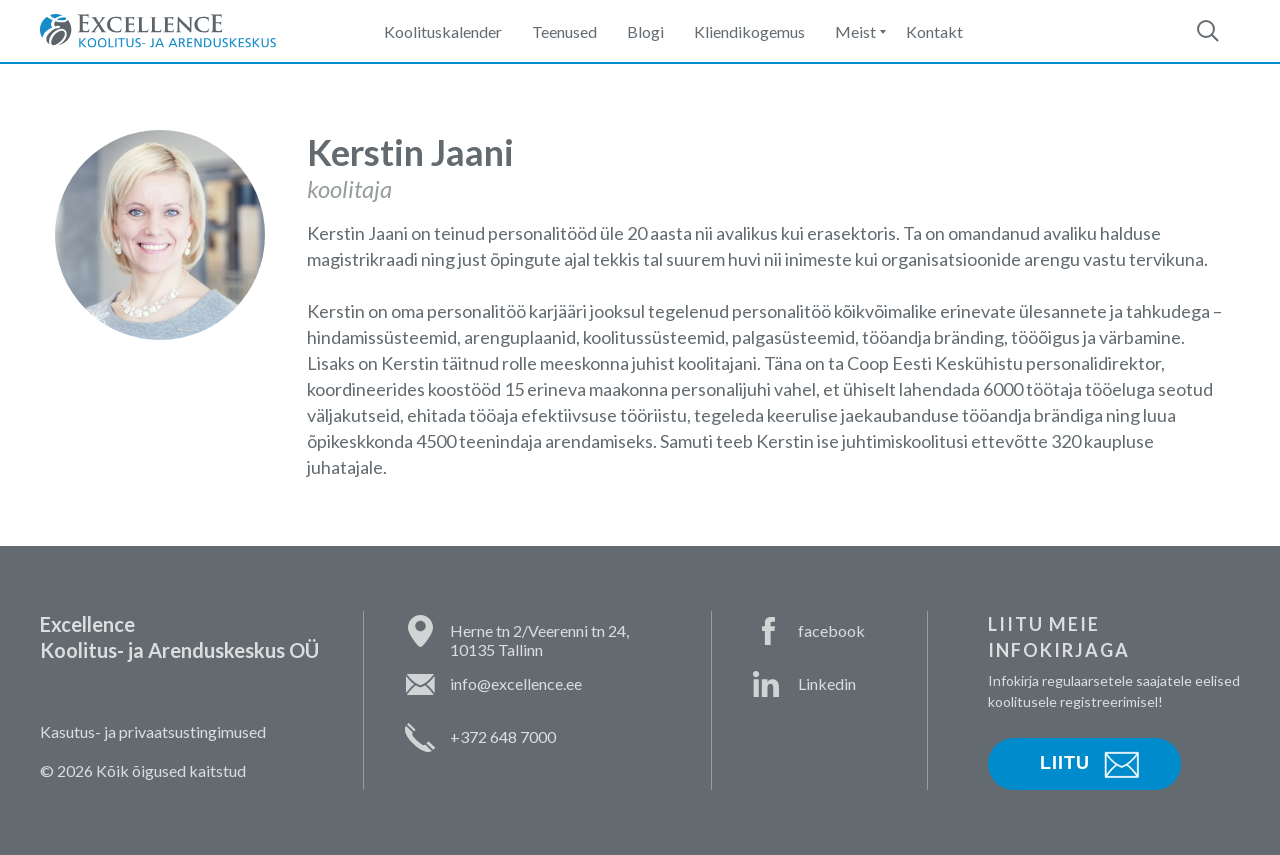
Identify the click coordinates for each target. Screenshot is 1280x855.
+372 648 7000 (503, 736)
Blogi (645, 31)
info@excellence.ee (516, 683)
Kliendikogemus (749, 31)
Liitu (1065, 763)
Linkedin (827, 683)
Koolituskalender (443, 31)
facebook (831, 630)
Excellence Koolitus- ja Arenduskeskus (158, 31)
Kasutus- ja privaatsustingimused (153, 731)
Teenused (564, 31)
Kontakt (934, 31)
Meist (855, 31)
